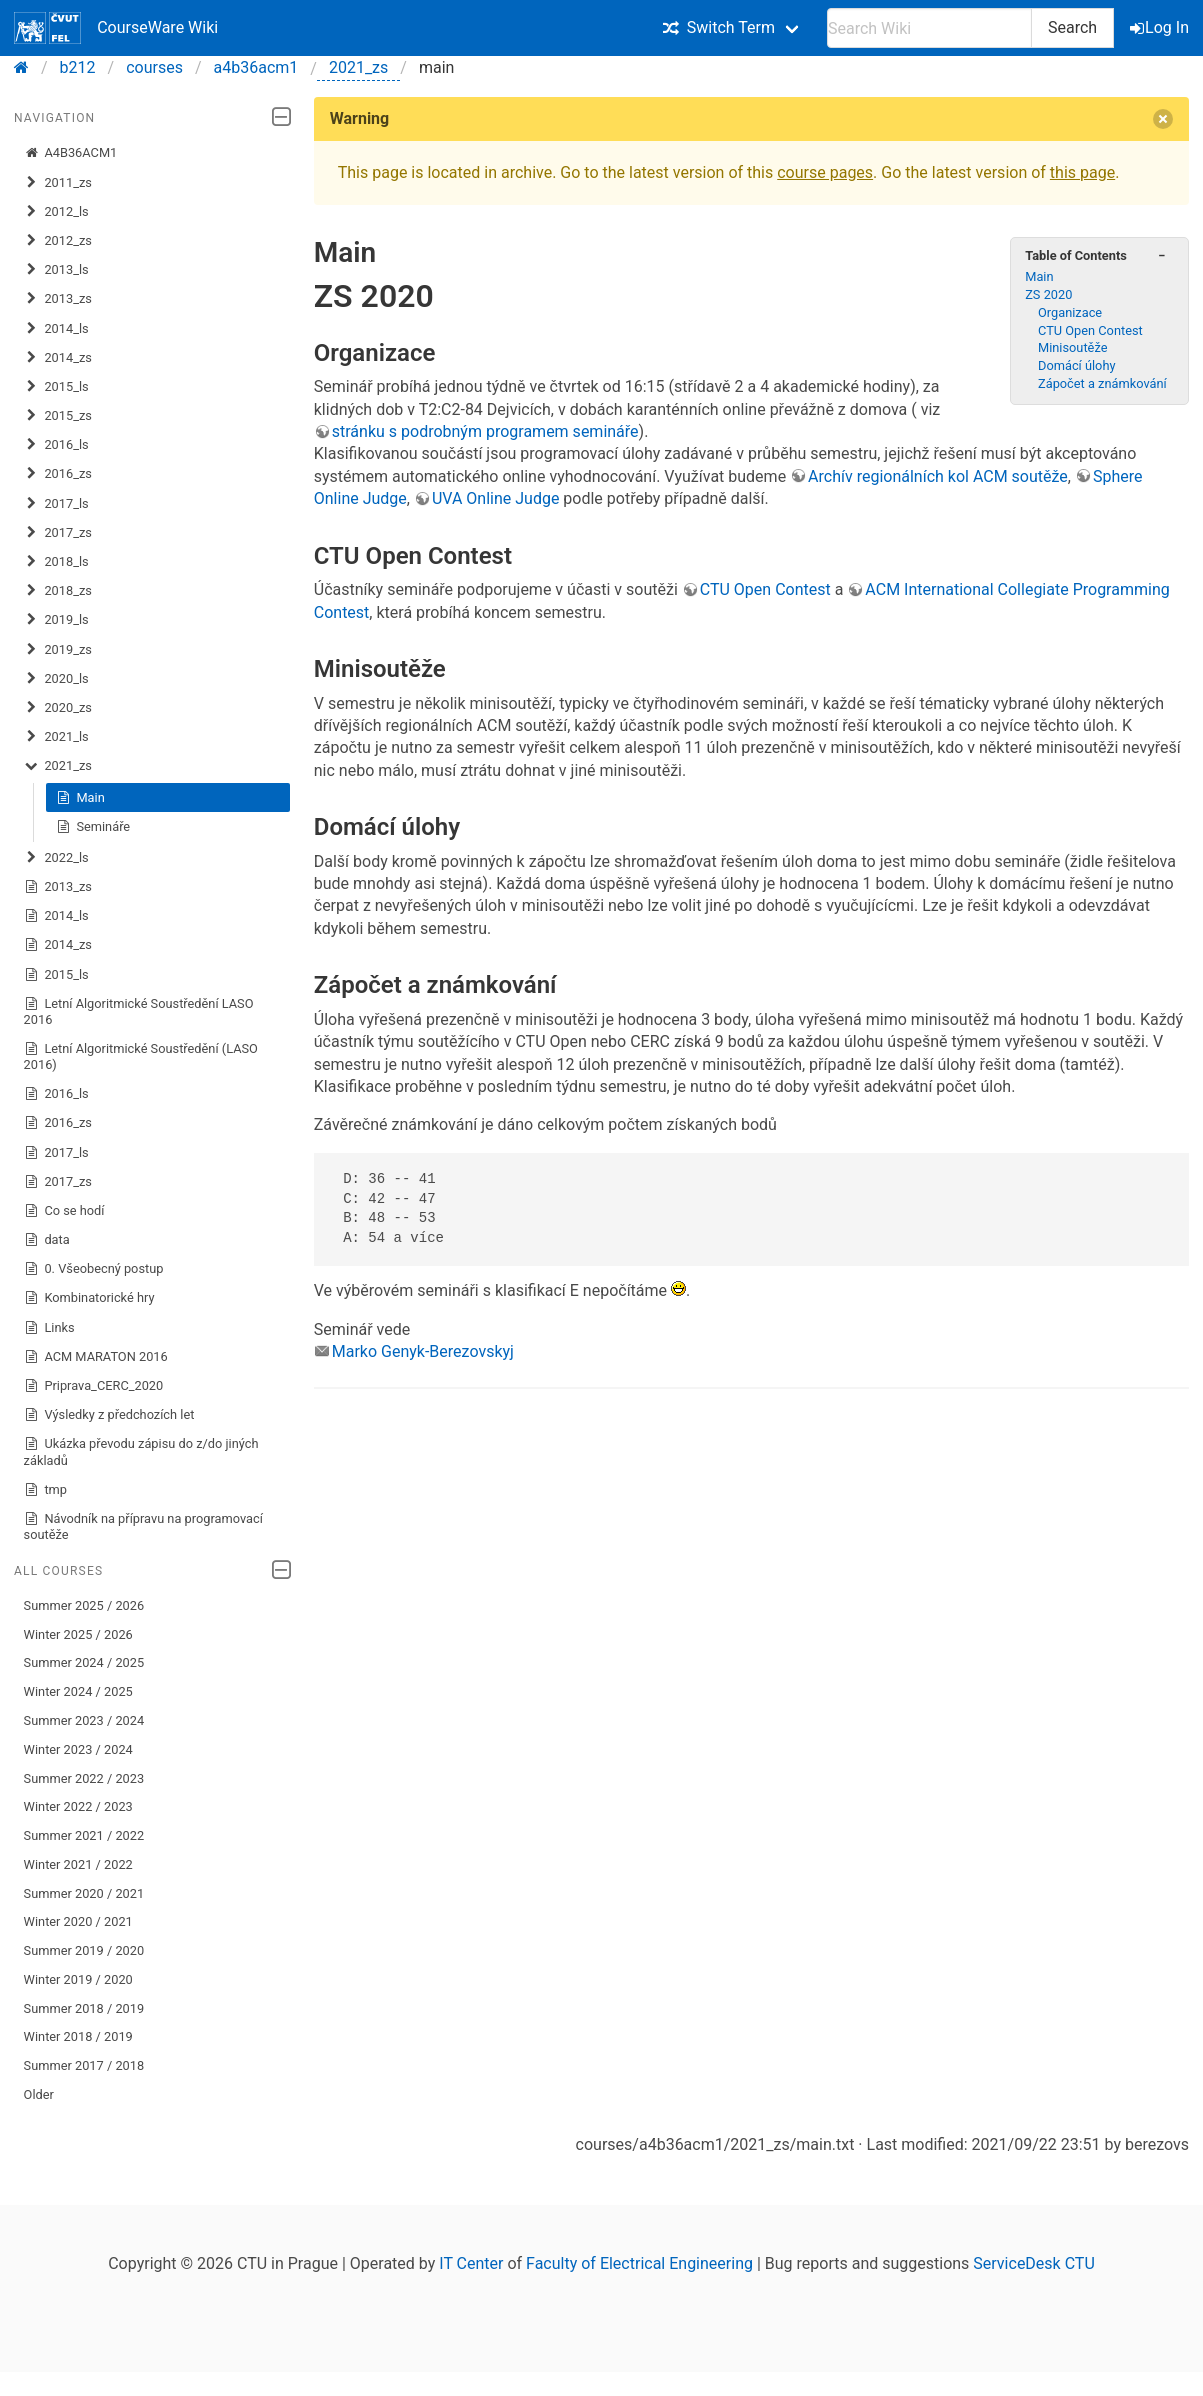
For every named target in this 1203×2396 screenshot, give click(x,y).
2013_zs (58, 299)
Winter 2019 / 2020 (78, 1979)
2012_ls (56, 212)
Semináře (93, 827)
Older (39, 2094)
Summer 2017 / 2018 (84, 2065)
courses (154, 67)
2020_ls (56, 679)
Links (49, 1328)
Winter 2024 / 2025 (78, 1691)
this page (1082, 172)
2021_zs (358, 67)
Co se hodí (64, 1211)
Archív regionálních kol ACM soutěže (938, 476)
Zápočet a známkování (1102, 383)
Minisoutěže (1072, 347)
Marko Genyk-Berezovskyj (423, 1351)
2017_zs (58, 533)
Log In (1161, 27)
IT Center (471, 2263)
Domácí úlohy (1077, 365)
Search (1072, 27)
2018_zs (58, 591)
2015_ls (56, 387)
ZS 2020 (1048, 294)
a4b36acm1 (256, 67)
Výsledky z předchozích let (109, 1415)
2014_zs (58, 358)
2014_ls (56, 329)
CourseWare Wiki (116, 28)
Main (80, 798)
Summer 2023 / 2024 (84, 1720)
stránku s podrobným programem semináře (485, 431)
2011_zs (58, 183)
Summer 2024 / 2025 (84, 1662)
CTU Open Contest (1090, 330)
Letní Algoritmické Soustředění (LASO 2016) (141, 1056)
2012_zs (58, 241)
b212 (78, 67)
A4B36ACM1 (71, 153)
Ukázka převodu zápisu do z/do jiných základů (141, 1451)
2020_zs (58, 708)
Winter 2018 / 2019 (78, 2036)
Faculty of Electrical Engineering (639, 2263)
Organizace (1070, 312)
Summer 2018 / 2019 (84, 2008)
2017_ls (56, 504)
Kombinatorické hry (89, 1298)
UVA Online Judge (495, 498)
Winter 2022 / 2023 (78, 1806)
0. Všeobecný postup (94, 1269)
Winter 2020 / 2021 (78, 1921)
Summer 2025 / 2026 (84, 1605)
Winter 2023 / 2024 (78, 1749)
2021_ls (56, 737)
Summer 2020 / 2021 (84, 1893)
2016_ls (56, 445)
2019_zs (58, 650)
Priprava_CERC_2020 (94, 1386)
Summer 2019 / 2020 (84, 1950)
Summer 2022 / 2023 (84, 1778)
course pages (825, 172)
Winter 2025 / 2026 (78, 1634)
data (47, 1240)
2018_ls (56, 562)
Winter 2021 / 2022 (78, 1864)
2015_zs (58, 416)
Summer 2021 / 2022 (84, 1835)
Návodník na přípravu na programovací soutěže (143, 1526)
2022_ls (56, 858)
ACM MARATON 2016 (96, 1357)
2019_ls (56, 620)
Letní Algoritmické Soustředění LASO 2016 (139, 1011)
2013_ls (56, 270)
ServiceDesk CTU (1033, 2263)
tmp (45, 1490)
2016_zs (58, 474)
